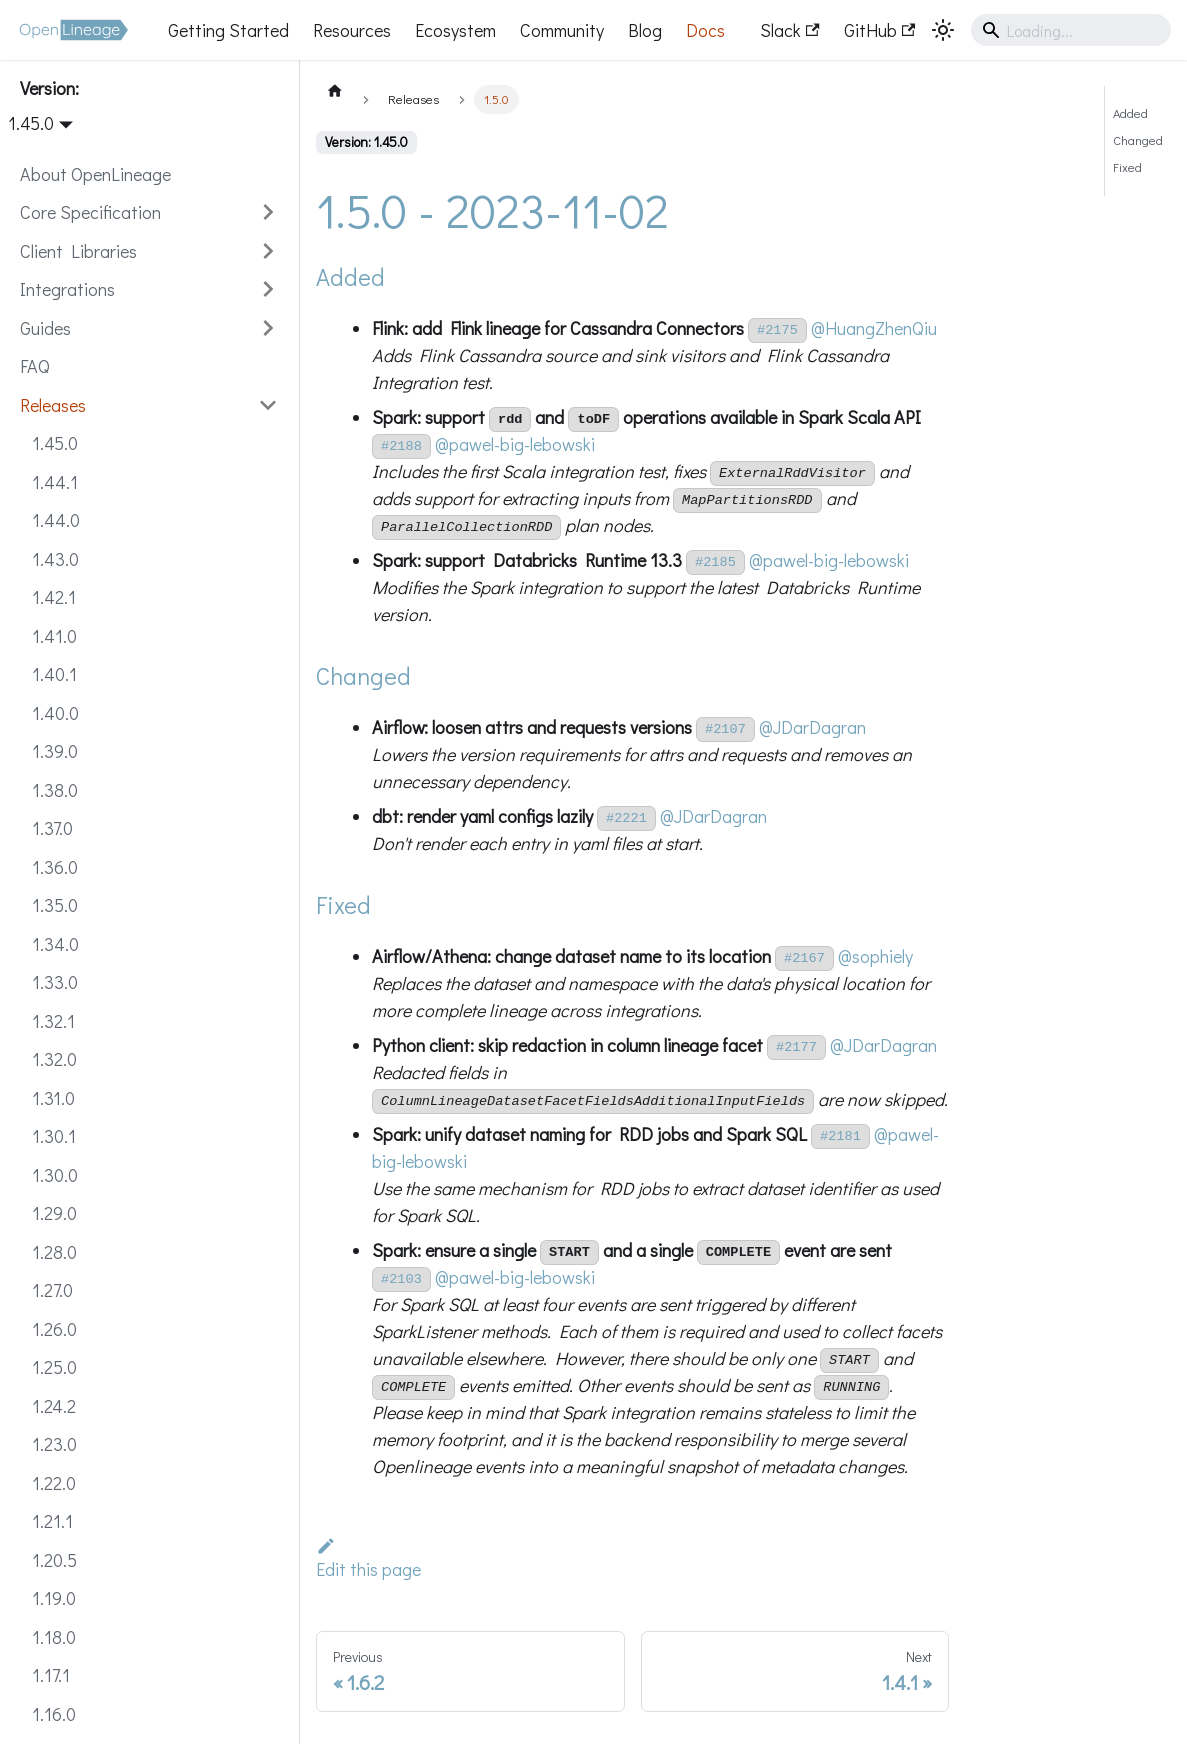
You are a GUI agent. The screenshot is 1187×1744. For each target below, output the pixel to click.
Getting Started (228, 30)
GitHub (879, 30)
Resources (352, 30)
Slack (789, 30)
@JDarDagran (812, 727)
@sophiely (875, 956)
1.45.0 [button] (31, 123)
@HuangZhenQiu (874, 328)
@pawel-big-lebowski (515, 444)
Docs (705, 30)
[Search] (1071, 30)
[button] (149, 212)
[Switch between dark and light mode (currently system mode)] (943, 30)
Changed (1138, 140)
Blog (645, 30)
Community (562, 30)
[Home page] (335, 90)
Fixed (1127, 167)
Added (1130, 113)
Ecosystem (455, 30)
